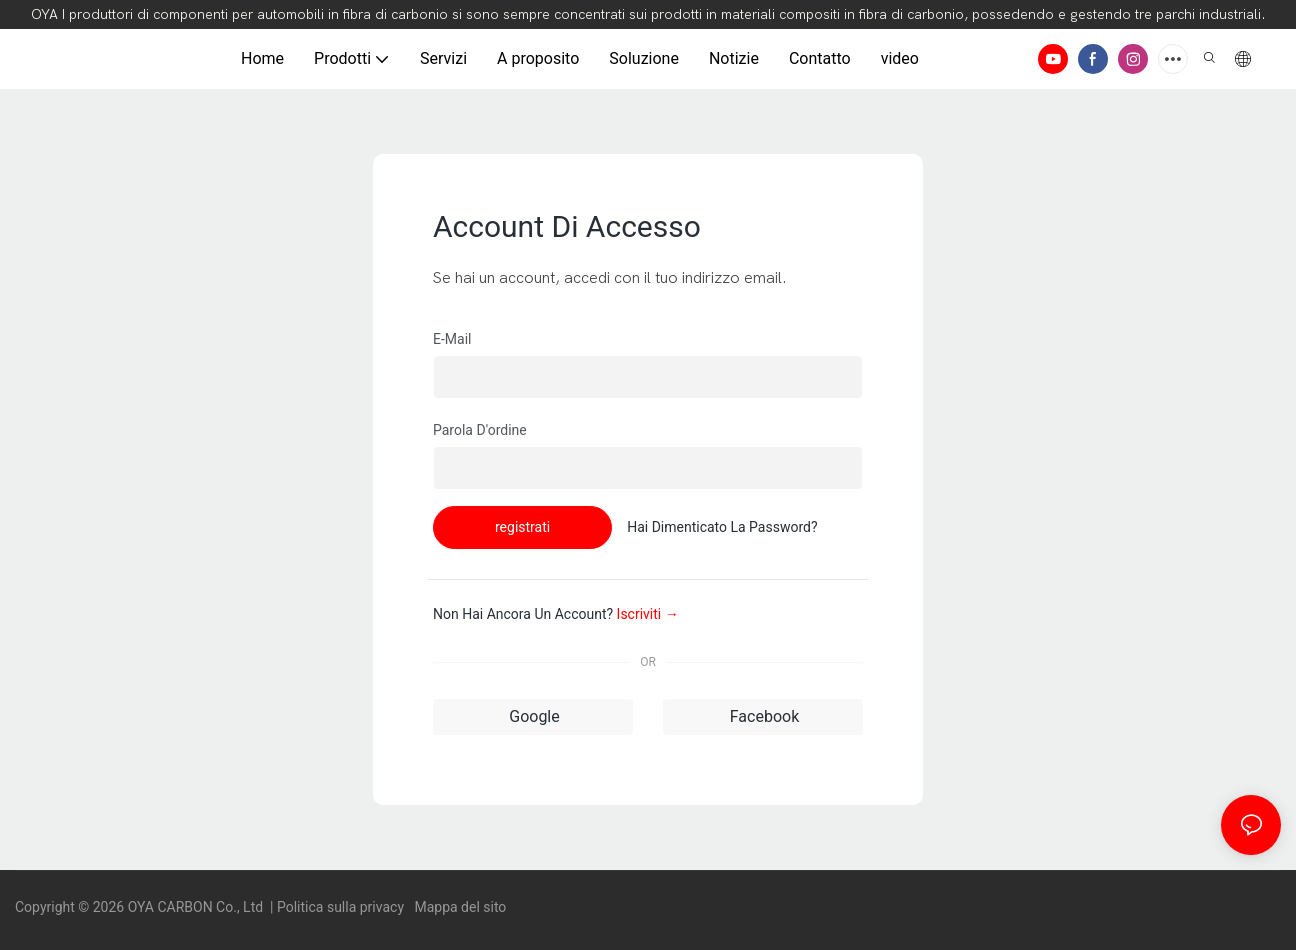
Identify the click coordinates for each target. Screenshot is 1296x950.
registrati (522, 527)
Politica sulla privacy (342, 907)
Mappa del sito (458, 907)
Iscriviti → (648, 614)
